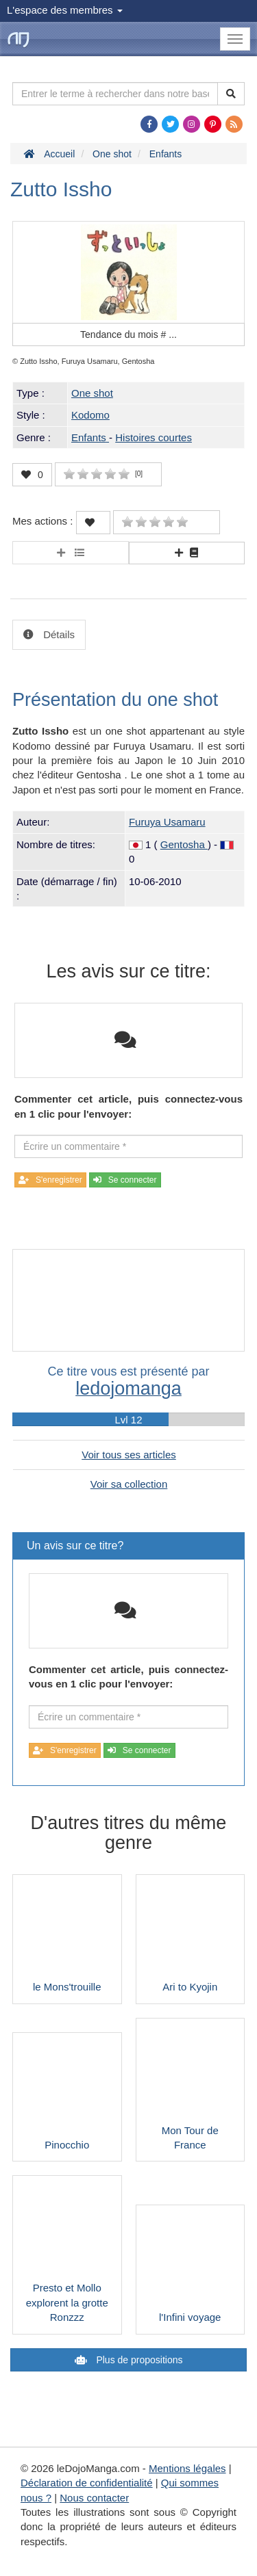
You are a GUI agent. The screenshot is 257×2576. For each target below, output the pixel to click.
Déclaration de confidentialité (87, 2482)
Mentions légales (187, 2468)
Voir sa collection (129, 1484)
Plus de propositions (138, 2359)
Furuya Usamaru (167, 822)
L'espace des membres (65, 10)
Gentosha (184, 844)
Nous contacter (94, 2497)
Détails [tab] (57, 634)
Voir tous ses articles (129, 1454)
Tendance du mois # (128, 334)
